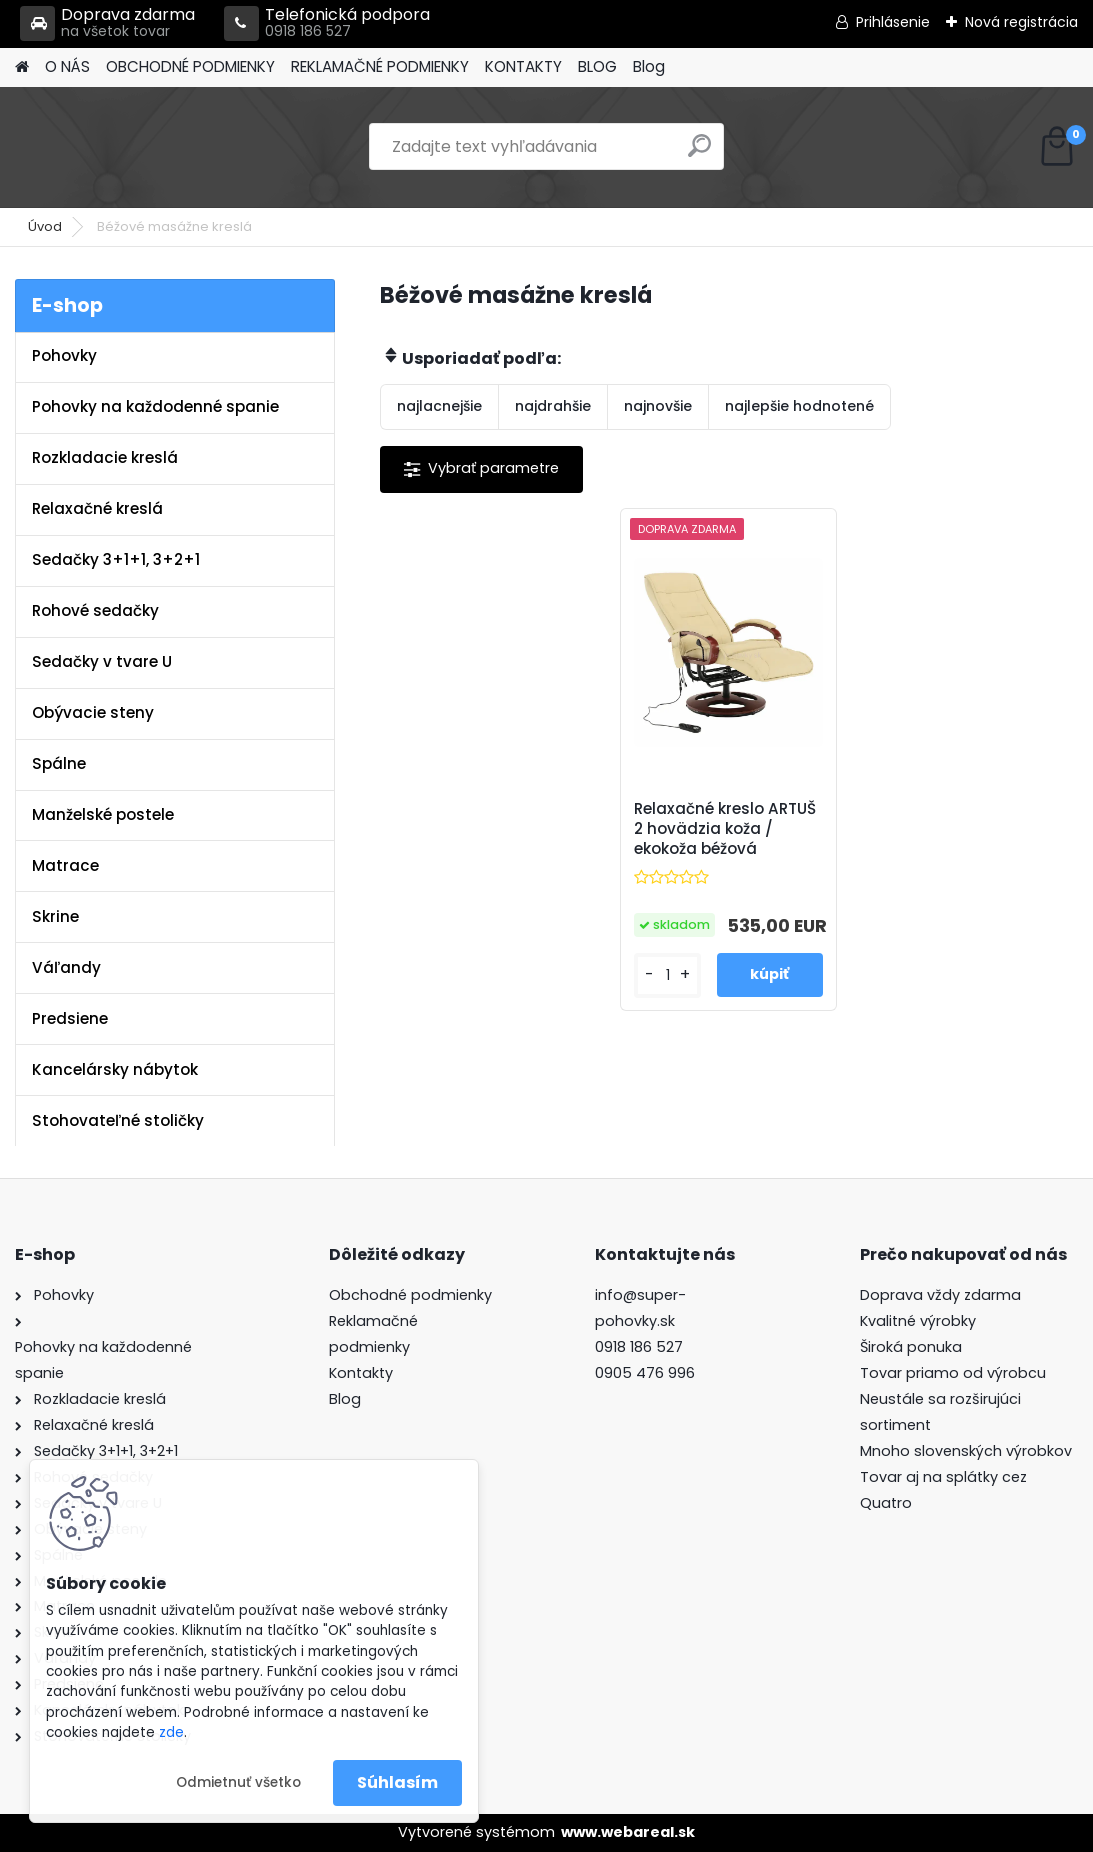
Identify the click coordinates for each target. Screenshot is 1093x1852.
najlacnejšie (439, 406)
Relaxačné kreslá (97, 508)
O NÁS (67, 66)
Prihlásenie (893, 22)
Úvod (45, 226)
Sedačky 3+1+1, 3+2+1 (116, 559)
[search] (699, 153)
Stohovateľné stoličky (118, 1120)
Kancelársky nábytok (115, 1069)
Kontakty (361, 1373)
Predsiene (70, 1018)
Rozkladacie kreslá (105, 457)
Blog (649, 66)
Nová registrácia (1021, 22)
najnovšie (658, 406)
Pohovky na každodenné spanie (155, 406)
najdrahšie (553, 406)
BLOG (597, 66)
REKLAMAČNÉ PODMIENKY (380, 66)
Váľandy (66, 967)
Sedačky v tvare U (102, 661)
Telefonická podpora (327, 23)
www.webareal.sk (628, 1832)
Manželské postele (103, 814)
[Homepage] (22, 67)
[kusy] (667, 975)
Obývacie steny (93, 712)
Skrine (55, 916)
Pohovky (64, 355)
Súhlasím (397, 1782)
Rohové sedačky (95, 610)
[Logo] (152, 147)
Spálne (59, 763)
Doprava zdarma (107, 23)
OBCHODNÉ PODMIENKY (190, 66)
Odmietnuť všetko (238, 1782)
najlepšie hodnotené (799, 406)
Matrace (65, 865)
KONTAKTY (523, 66)
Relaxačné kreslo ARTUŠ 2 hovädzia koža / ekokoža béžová (725, 829)
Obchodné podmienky (410, 1295)
